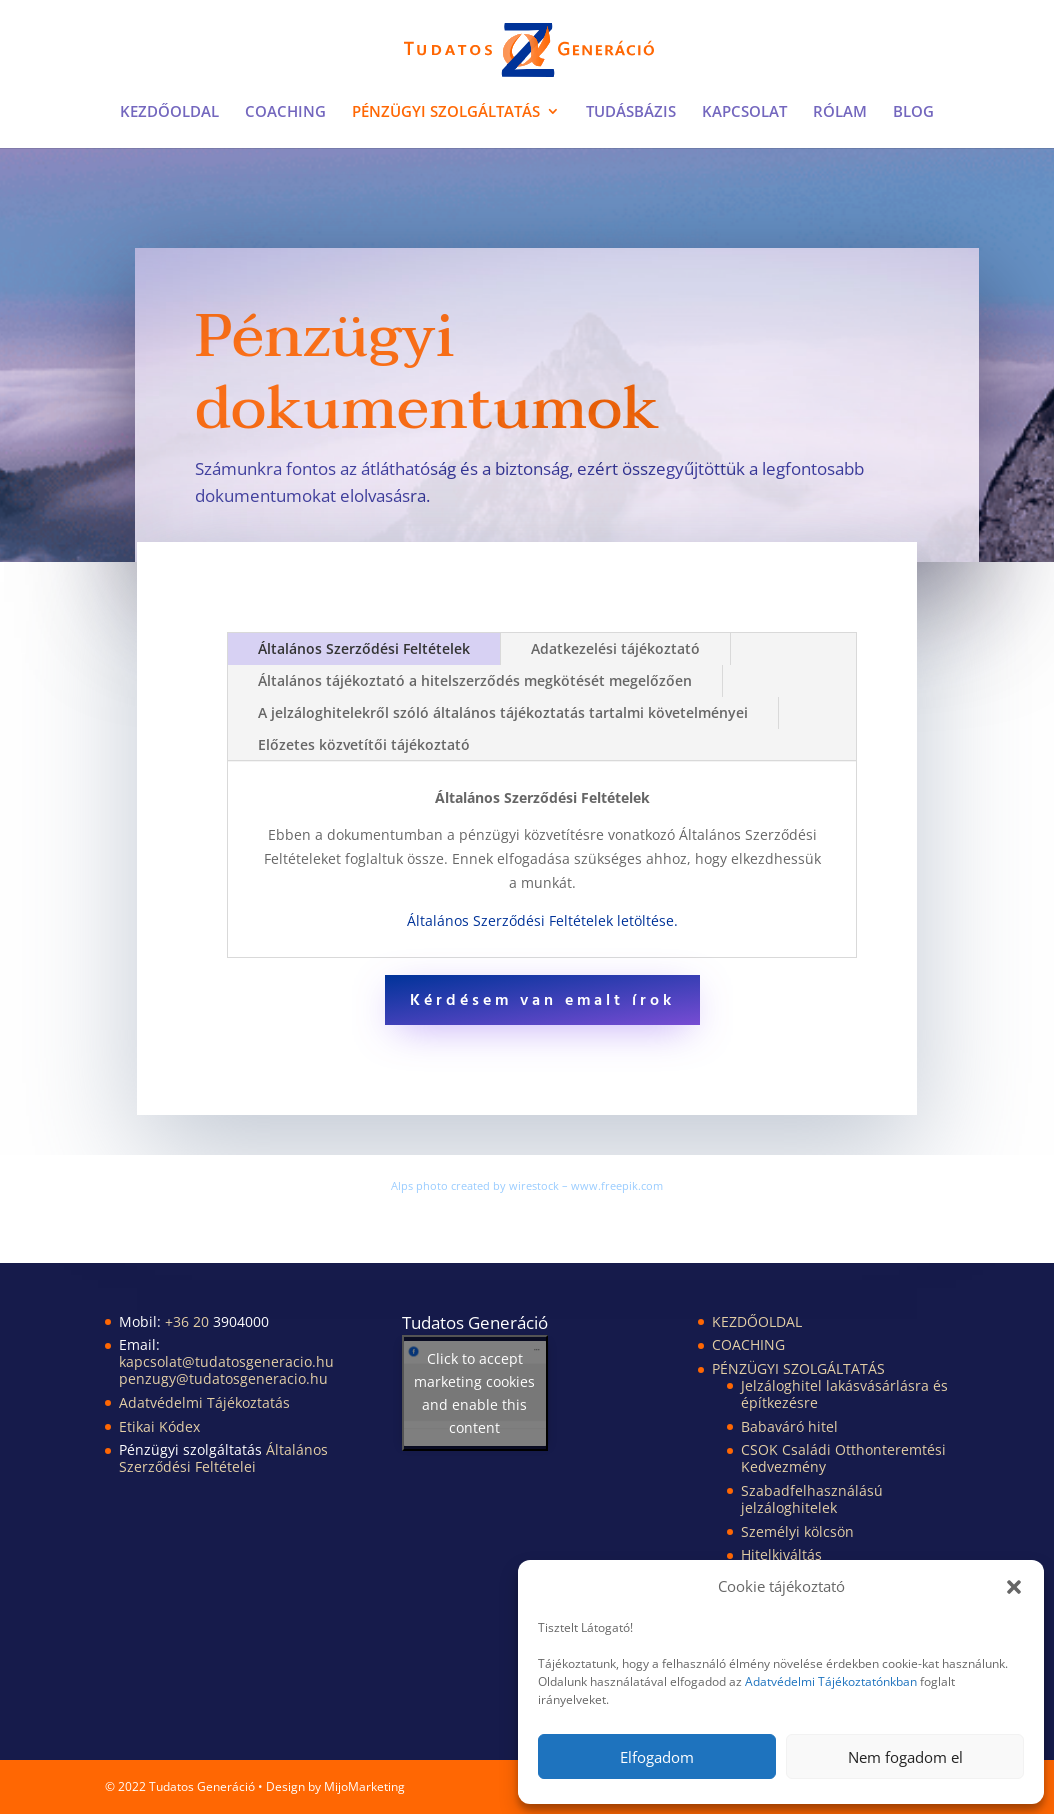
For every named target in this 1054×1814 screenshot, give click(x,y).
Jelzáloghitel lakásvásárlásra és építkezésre (844, 1394)
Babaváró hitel (789, 1426)
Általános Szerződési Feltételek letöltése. (542, 920)
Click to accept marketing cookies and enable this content (474, 1393)
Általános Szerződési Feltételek (364, 648)
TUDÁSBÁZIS (631, 112)
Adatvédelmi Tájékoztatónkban (831, 1681)
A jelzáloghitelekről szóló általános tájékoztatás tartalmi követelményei (503, 712)
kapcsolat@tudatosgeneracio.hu (226, 1361)
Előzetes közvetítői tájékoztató (364, 744)
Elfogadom (657, 1757)
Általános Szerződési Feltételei (223, 1458)
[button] (1014, 1587)
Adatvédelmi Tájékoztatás (204, 1402)
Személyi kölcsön (797, 1531)
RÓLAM (840, 112)
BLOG (913, 112)
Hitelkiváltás (781, 1554)
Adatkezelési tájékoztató (615, 648)
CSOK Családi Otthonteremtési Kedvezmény (843, 1458)
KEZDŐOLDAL (169, 112)
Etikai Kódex (159, 1426)
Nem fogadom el (905, 1757)
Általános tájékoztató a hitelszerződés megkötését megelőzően (475, 680)
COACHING (285, 112)
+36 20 (189, 1321)
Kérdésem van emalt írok (542, 1001)
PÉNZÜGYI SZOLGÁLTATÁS (446, 112)
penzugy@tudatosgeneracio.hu (223, 1378)
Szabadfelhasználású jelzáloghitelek (812, 1499)
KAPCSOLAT (744, 112)
